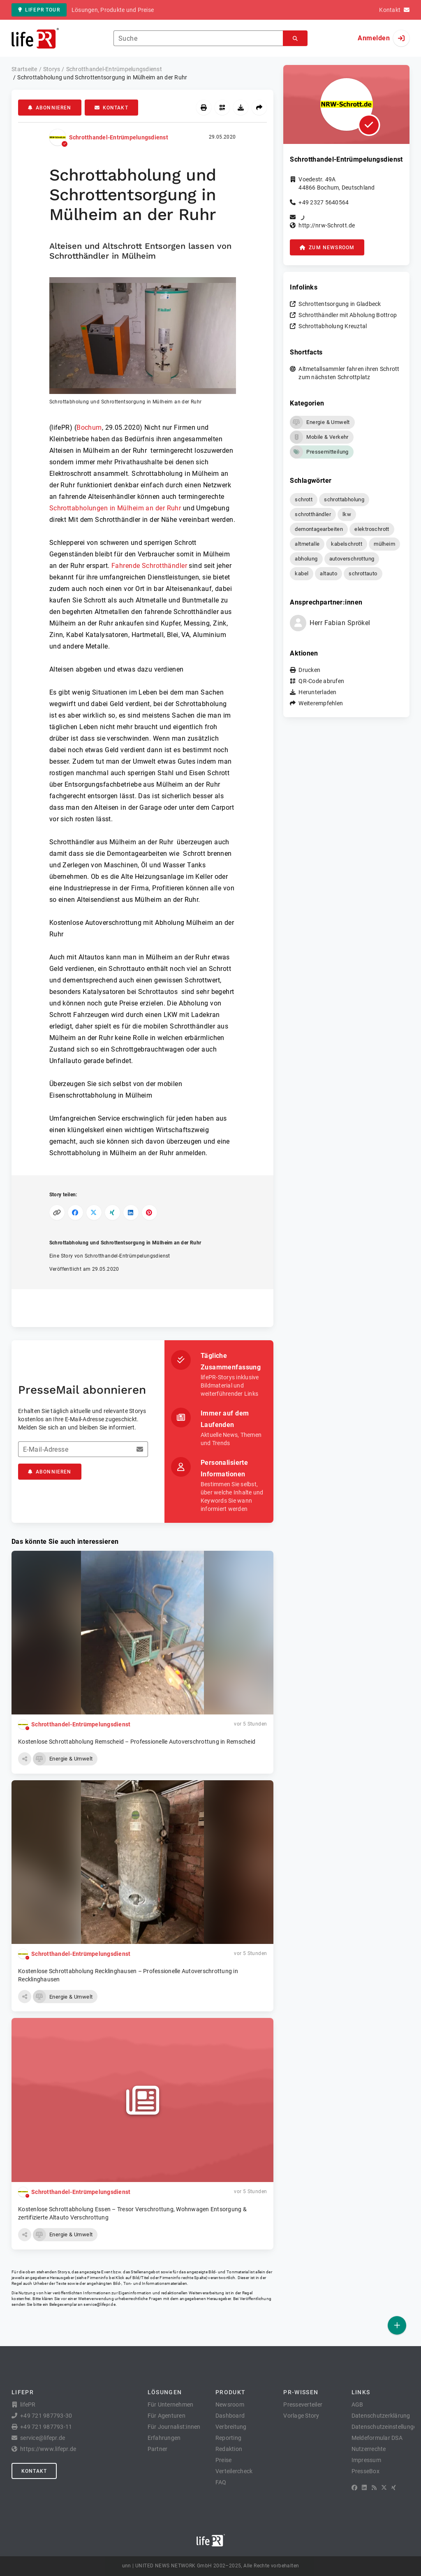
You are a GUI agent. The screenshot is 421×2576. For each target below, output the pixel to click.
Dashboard (230, 2415)
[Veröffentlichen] (397, 2325)
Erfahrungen (164, 2438)
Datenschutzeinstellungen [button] (386, 2426)
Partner (158, 2449)
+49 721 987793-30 (46, 2415)
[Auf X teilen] (94, 1212)
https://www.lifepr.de (48, 2449)
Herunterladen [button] (317, 692)
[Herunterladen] (240, 107)
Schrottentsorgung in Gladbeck (339, 304)
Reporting (228, 2438)
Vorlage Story (301, 2415)
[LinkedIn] (364, 2487)
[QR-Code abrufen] (222, 107)
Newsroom (229, 2404)
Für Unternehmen (171, 2404)
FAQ (221, 2482)
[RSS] (374, 2487)
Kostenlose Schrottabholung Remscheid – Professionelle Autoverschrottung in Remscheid (136, 1741)
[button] (142, 341)
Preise (223, 2460)
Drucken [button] (309, 670)
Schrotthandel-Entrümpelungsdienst (118, 137)
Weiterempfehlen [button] (320, 703)
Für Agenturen (166, 2415)
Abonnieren (50, 108)
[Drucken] (203, 107)
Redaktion (228, 2449)
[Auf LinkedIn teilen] (131, 1212)
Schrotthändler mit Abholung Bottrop (347, 315)
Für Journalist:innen (174, 2426)
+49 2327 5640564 (323, 202)
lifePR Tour (39, 10)
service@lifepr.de (99, 2304)
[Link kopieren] (57, 1212)
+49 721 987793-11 (46, 2426)
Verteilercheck (234, 2471)
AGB (357, 2404)
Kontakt (111, 108)
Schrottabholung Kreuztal (332, 326)
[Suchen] (295, 38)
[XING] (393, 2487)
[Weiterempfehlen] (259, 107)
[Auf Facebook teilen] (75, 1212)
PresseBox (365, 2471)
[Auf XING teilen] (112, 1212)
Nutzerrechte (369, 2449)
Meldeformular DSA (377, 2438)
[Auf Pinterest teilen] (149, 1212)
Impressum (366, 2460)
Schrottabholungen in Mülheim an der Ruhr (115, 508)
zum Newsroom (327, 247)
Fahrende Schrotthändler (149, 566)
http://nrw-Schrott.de (326, 225)
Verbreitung (231, 2426)
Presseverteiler (302, 2404)
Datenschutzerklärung (381, 2415)
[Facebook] (354, 2487)
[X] (384, 2487)
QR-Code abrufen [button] (321, 681)
